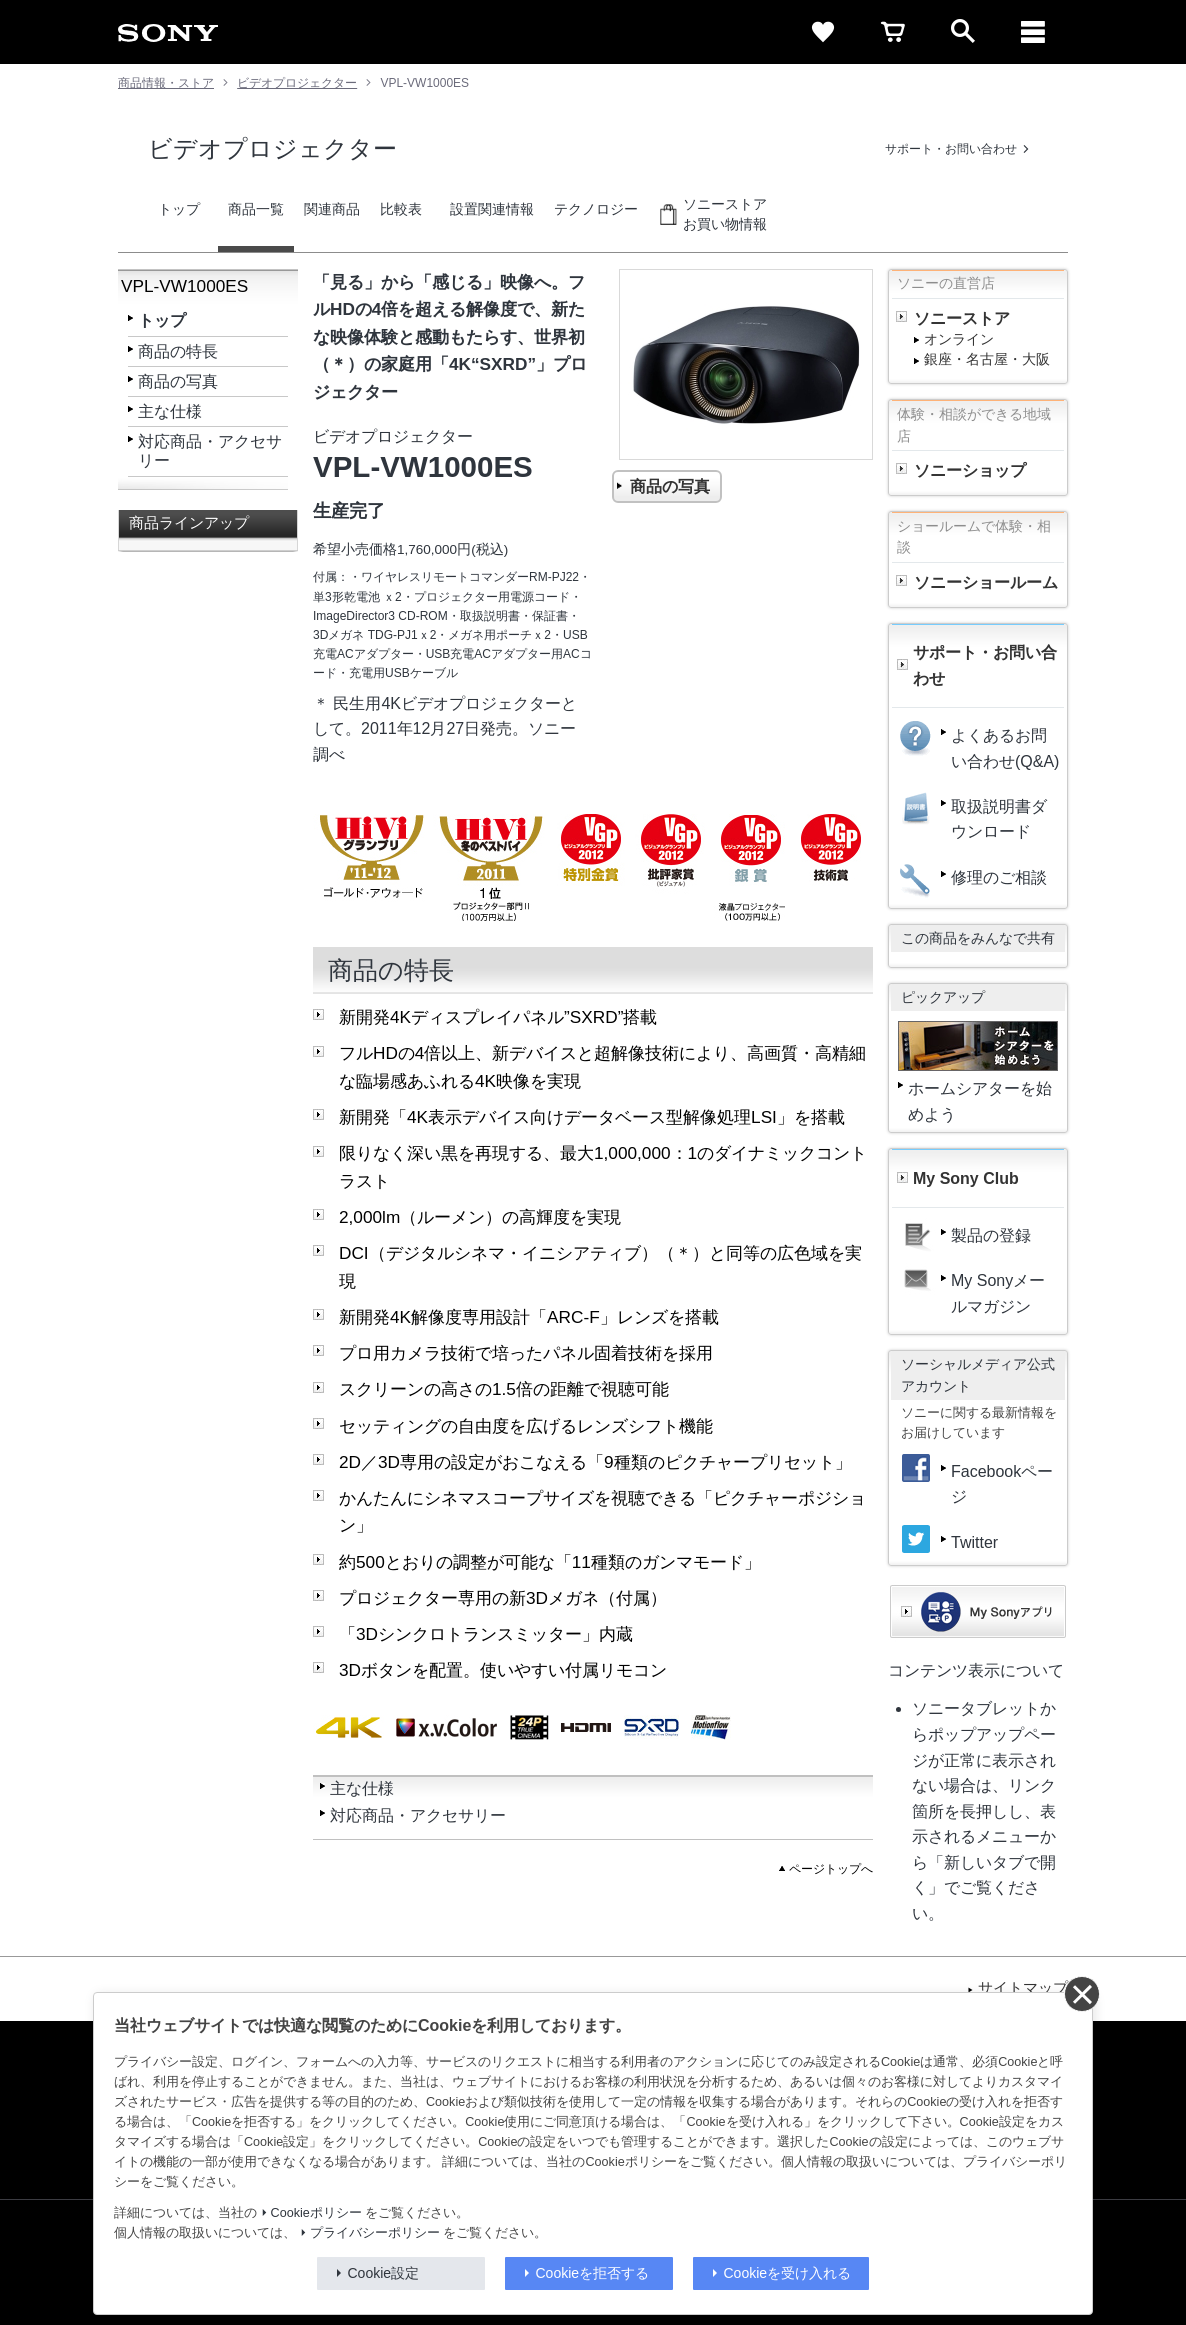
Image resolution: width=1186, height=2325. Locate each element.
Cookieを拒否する (593, 2273)
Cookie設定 (384, 2273)
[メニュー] (1033, 32)
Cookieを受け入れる (788, 2273)
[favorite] (823, 32)
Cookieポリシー (316, 2213)
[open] (963, 32)
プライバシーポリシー (375, 2233)
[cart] (893, 32)
